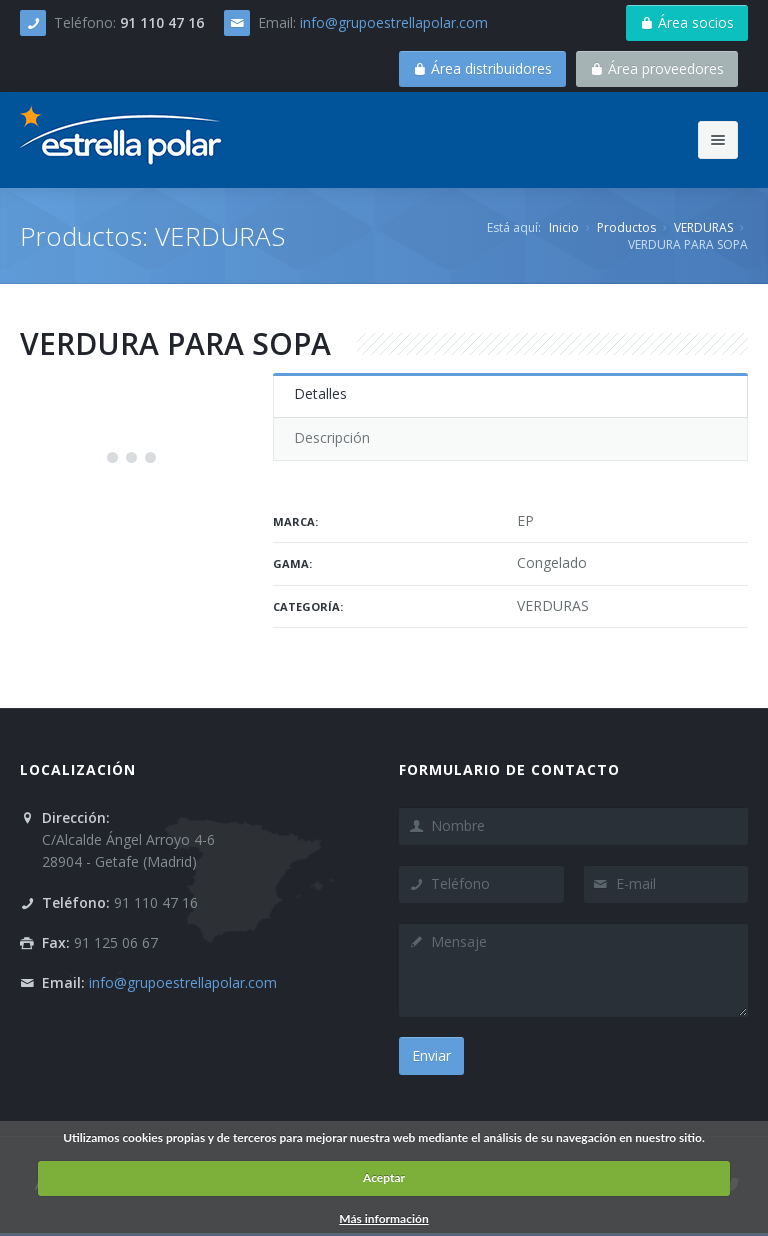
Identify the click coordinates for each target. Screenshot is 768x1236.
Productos (626, 227)
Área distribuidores (482, 68)
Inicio (564, 227)
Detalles (320, 393)
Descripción (332, 437)
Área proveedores (657, 68)
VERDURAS (703, 227)
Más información (383, 1218)
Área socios (687, 22)
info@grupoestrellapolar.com (394, 22)
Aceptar (384, 1177)
